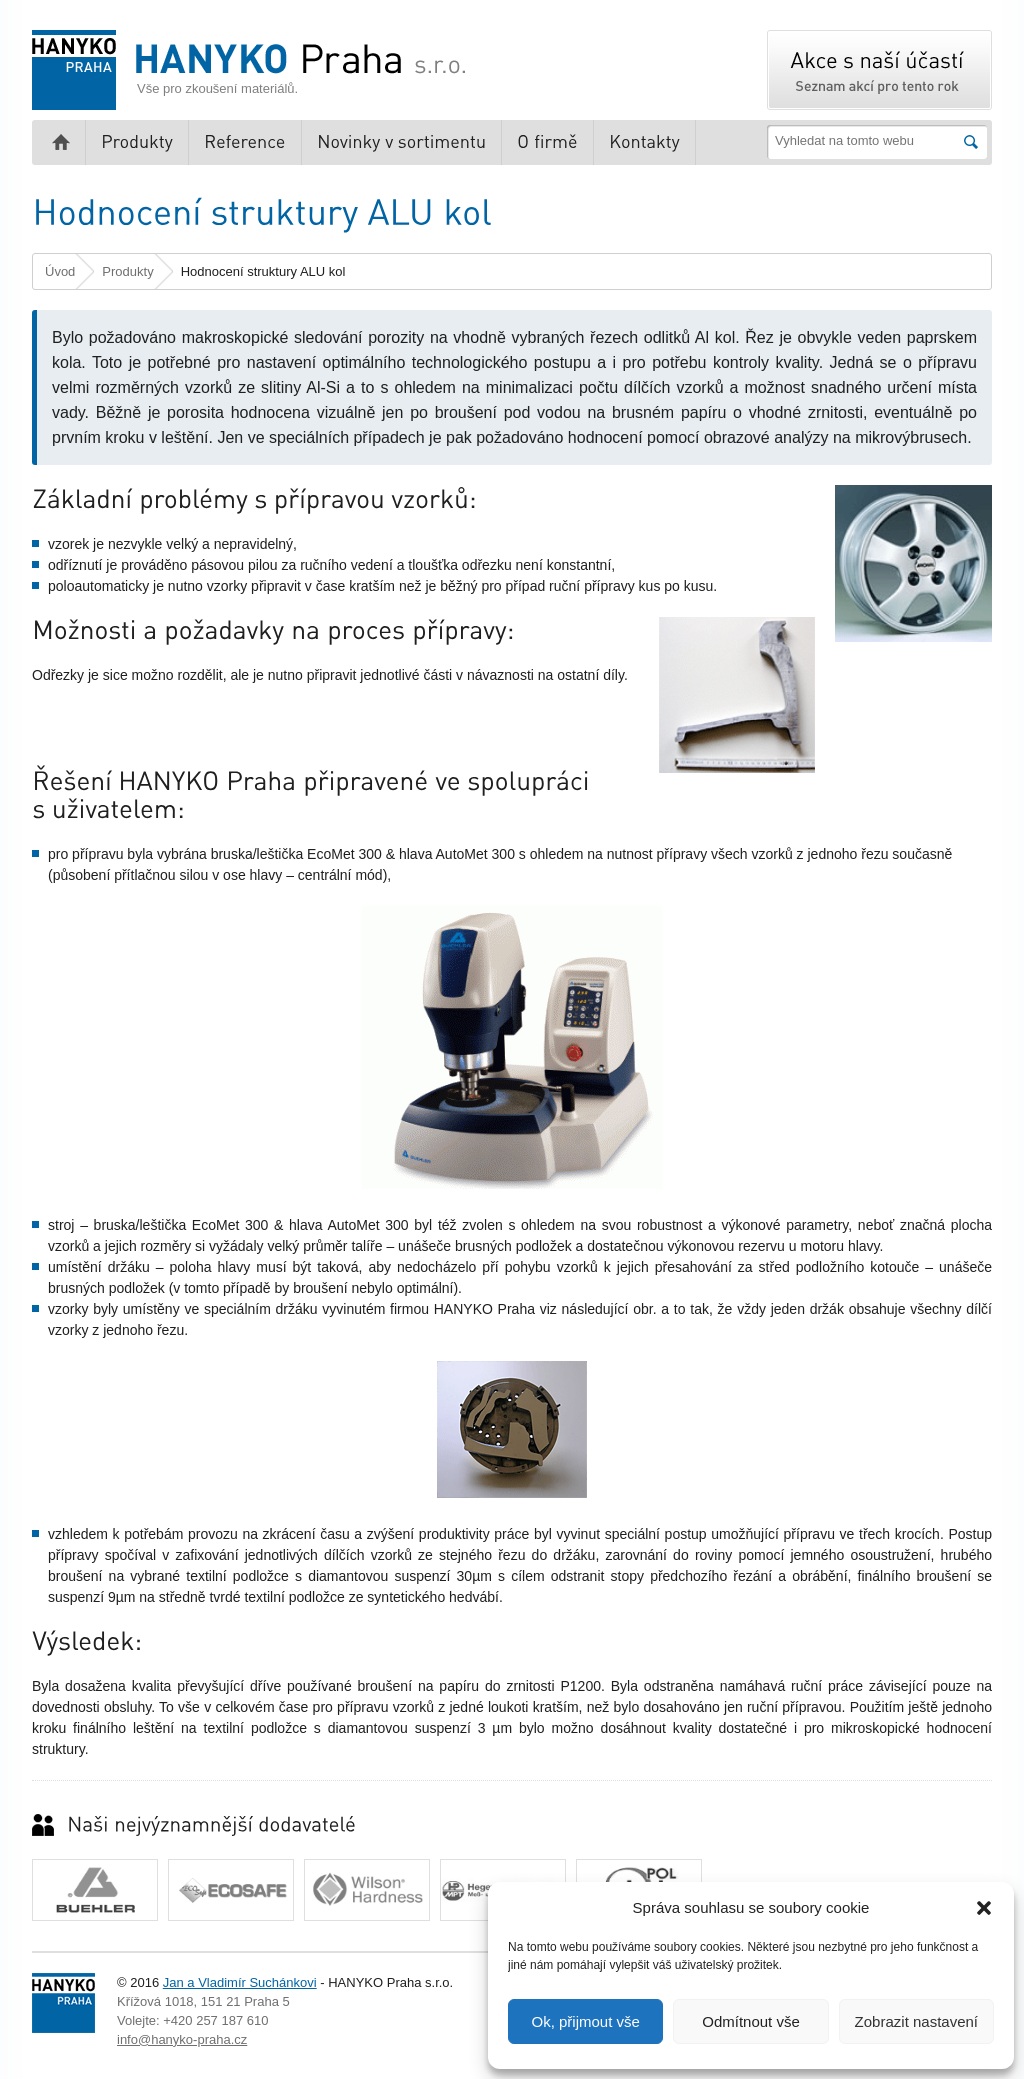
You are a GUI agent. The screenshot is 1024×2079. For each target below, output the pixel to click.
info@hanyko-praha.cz (182, 2039)
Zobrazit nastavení (916, 2021)
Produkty (127, 271)
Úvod (60, 271)
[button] (984, 1908)
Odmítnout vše (751, 2021)
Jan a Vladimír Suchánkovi (240, 1982)
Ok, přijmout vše (585, 2021)
